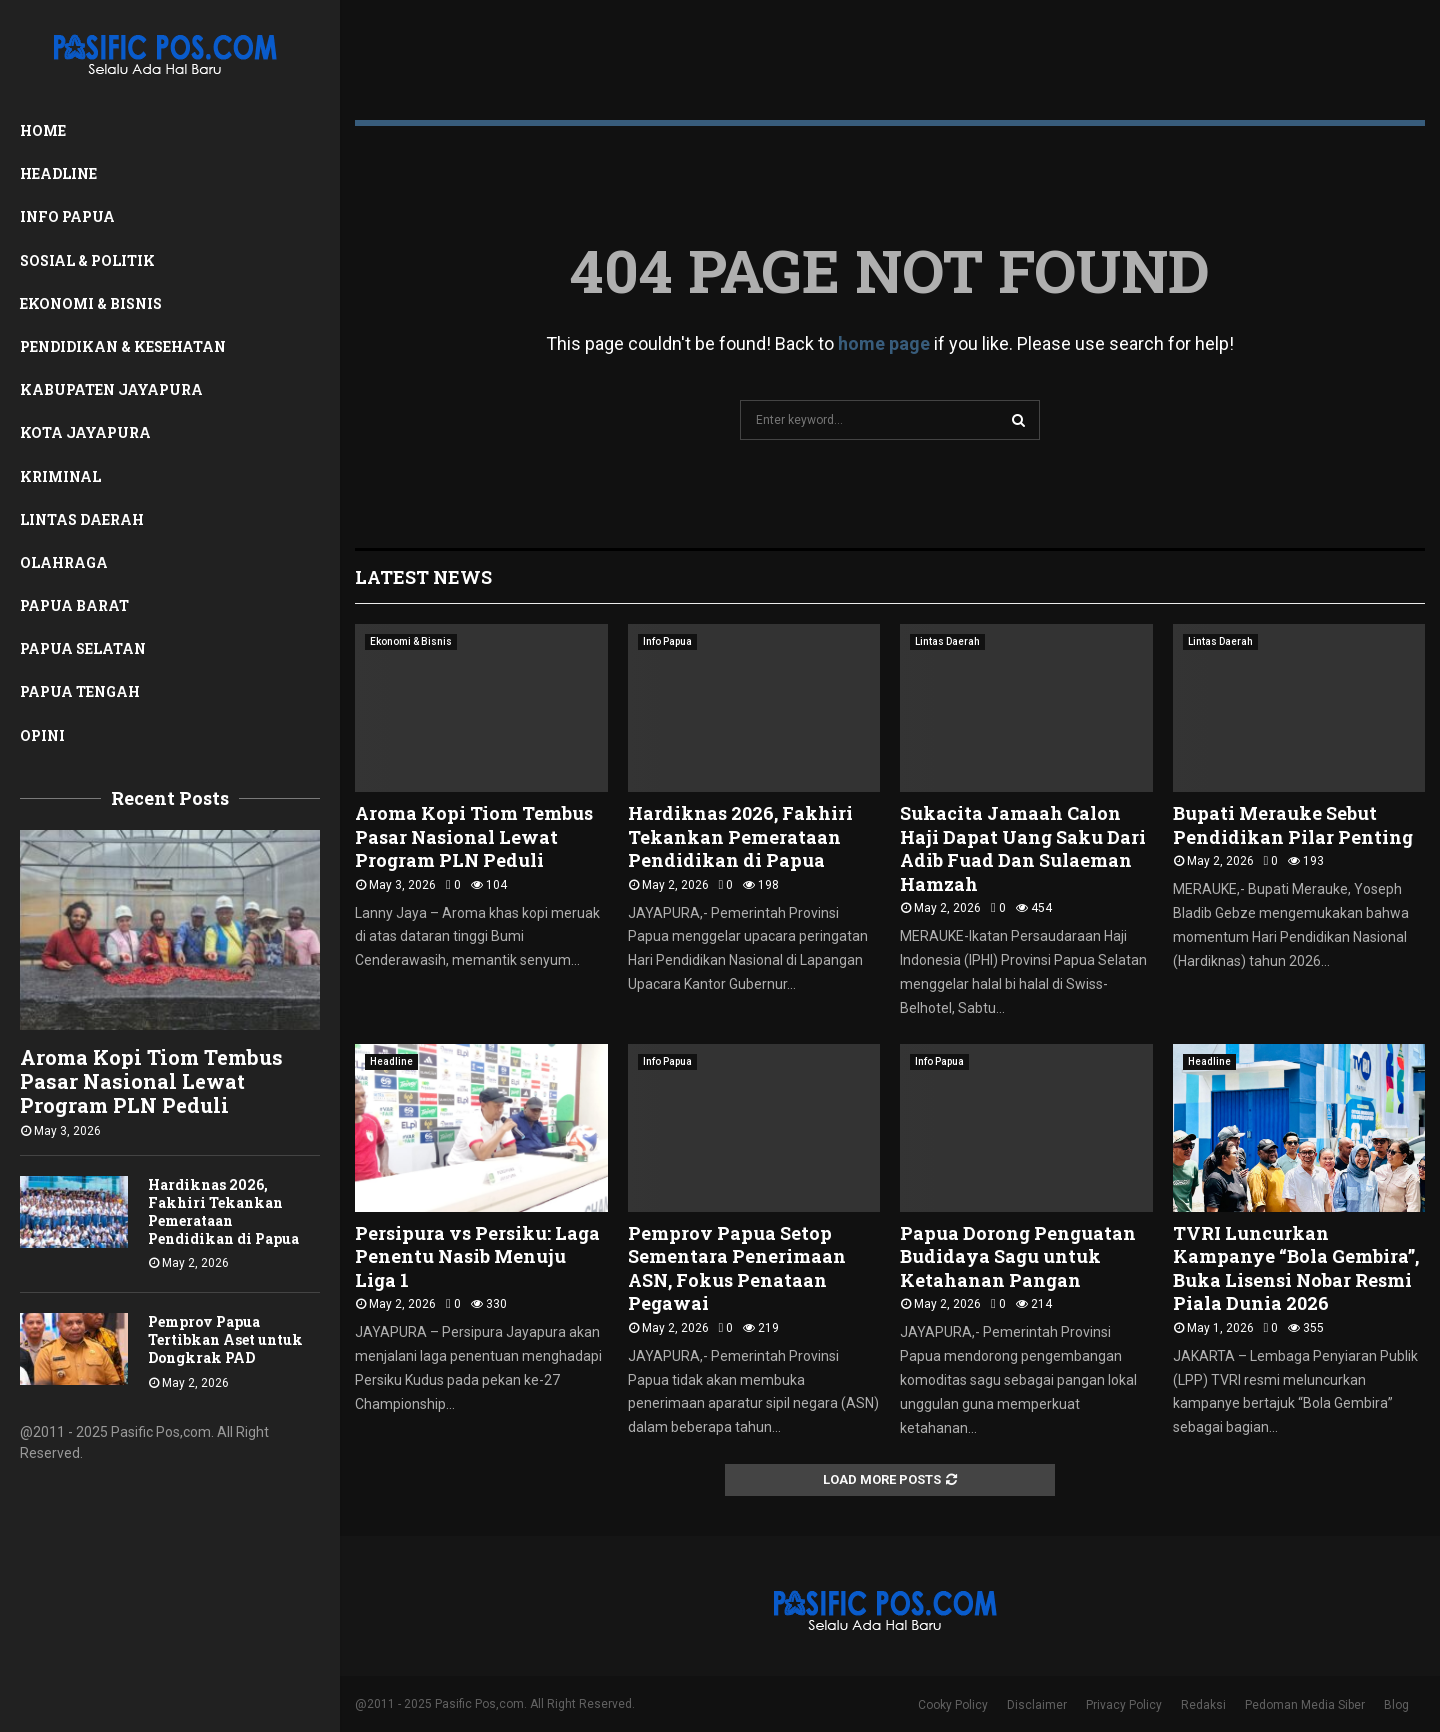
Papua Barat (74, 605)
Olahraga (64, 562)
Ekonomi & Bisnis (91, 303)
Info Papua (67, 216)
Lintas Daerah (82, 519)
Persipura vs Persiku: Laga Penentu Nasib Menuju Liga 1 (477, 1256)
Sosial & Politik (87, 260)
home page (884, 343)
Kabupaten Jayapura (111, 389)
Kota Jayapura (85, 432)
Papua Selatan (83, 648)
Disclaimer (1037, 1705)
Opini (42, 735)
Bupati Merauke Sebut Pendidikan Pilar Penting (1293, 824)
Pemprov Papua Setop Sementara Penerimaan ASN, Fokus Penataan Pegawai (737, 1268)
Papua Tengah (80, 691)
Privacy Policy (1124, 1705)
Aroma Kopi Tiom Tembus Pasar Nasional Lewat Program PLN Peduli (151, 1081)
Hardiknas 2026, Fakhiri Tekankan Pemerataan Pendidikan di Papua (223, 1211)
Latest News (423, 577)
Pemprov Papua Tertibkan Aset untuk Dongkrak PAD (225, 1339)
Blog (1396, 1705)
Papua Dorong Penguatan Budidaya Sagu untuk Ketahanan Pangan (1018, 1256)
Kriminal (60, 476)
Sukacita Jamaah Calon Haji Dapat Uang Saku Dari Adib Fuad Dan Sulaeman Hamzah (1023, 848)
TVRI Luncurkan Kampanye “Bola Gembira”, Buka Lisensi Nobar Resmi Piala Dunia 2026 (1296, 1268)
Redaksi (1203, 1705)
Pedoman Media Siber (1305, 1705)
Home (43, 130)
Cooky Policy (953, 1705)
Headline (58, 173)
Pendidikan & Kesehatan (123, 346)
